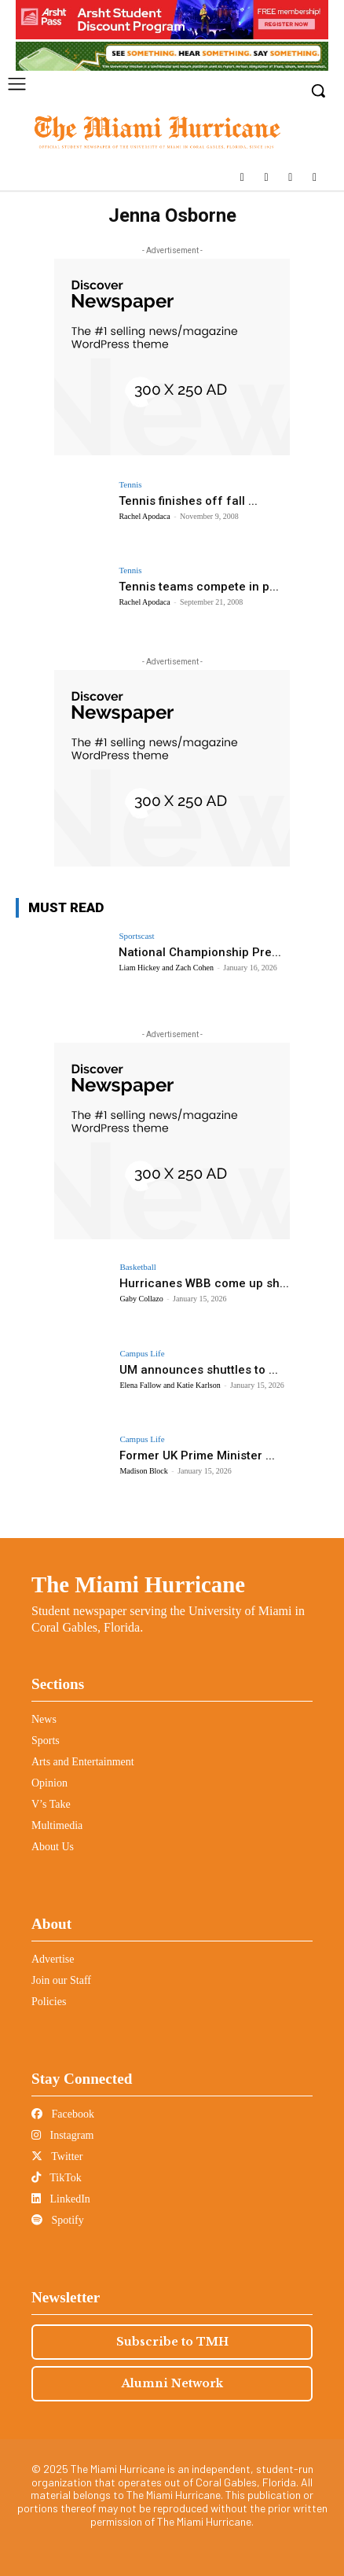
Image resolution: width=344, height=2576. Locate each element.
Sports (45, 1740)
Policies (48, 2001)
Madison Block (143, 1470)
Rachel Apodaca (144, 516)
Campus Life (141, 1353)
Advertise (52, 1959)
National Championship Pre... (200, 952)
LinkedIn (60, 2199)
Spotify (57, 2220)
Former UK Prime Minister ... (197, 1455)
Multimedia (56, 1825)
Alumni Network (172, 2383)
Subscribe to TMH (172, 2342)
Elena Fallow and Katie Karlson (169, 1385)
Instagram (62, 2135)
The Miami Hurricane (138, 1584)
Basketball (137, 1267)
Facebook (62, 2114)
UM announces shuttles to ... (198, 1370)
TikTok (56, 2178)
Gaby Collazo (141, 1298)
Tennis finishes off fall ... (188, 501)
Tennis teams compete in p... (199, 587)
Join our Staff (61, 1980)
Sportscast (136, 936)
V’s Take (51, 1804)
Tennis (130, 484)
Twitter (56, 2156)
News (44, 1719)
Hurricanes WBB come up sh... (204, 1283)
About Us (52, 1847)
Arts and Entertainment (82, 1762)
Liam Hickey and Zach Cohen (166, 967)
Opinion (49, 1783)
